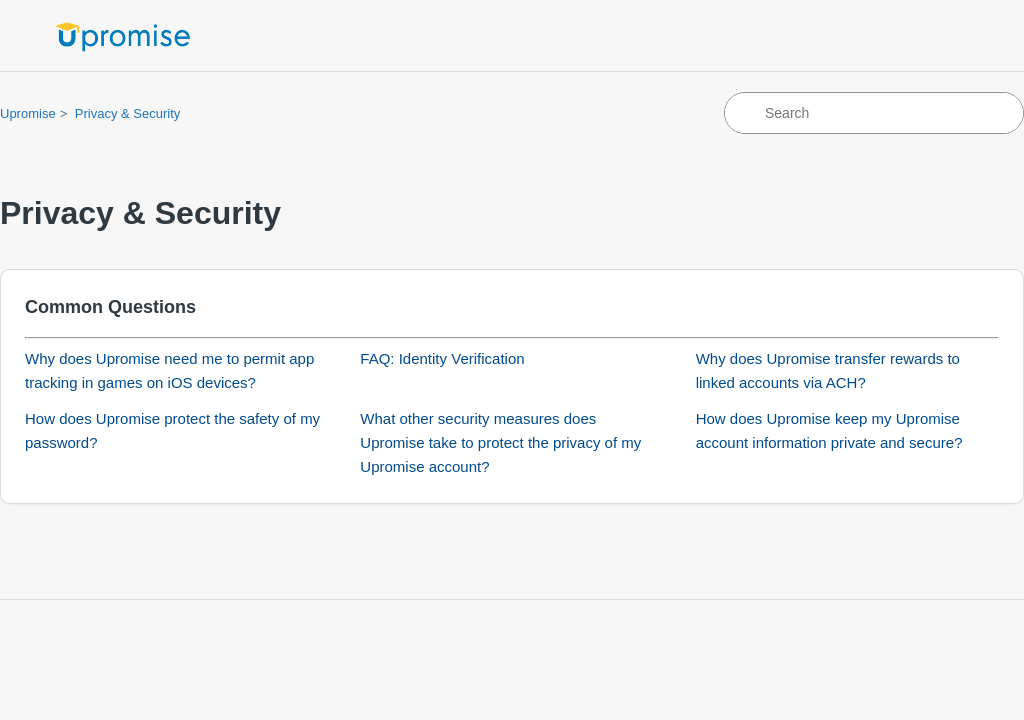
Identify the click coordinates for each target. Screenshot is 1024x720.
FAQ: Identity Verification (442, 358)
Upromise (28, 113)
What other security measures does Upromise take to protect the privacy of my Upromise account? (500, 442)
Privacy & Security (127, 113)
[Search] (874, 113)
